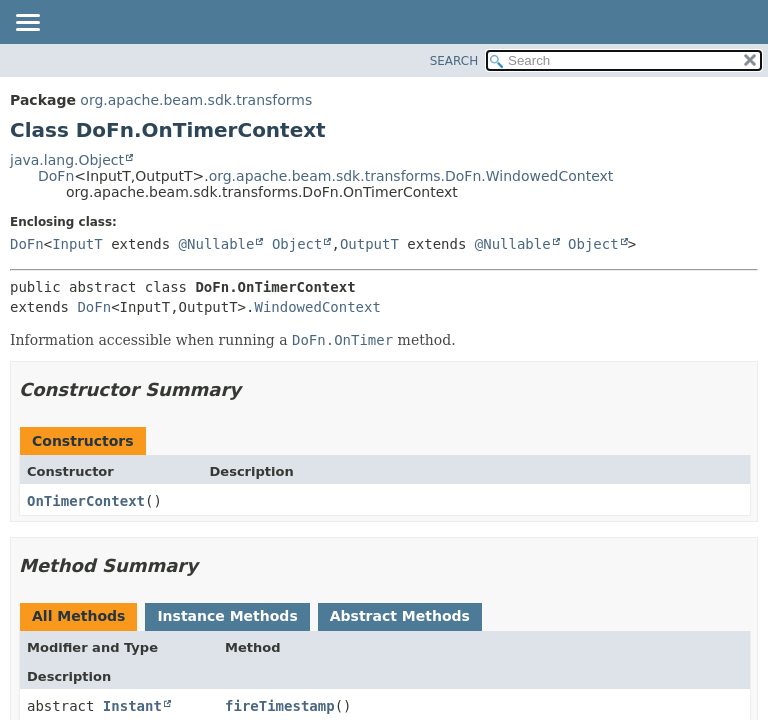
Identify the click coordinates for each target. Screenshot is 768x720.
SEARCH (454, 61)
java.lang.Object (67, 160)
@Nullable (217, 244)
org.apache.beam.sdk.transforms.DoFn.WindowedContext (411, 176)
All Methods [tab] (78, 616)
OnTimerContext (86, 501)
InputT (77, 244)
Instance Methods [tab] (227, 616)
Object (297, 244)
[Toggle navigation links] (27, 24)
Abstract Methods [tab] (400, 616)
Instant (132, 706)
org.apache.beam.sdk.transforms (196, 100)
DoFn (56, 176)
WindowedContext (317, 307)
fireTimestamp (280, 706)
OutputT (369, 244)
